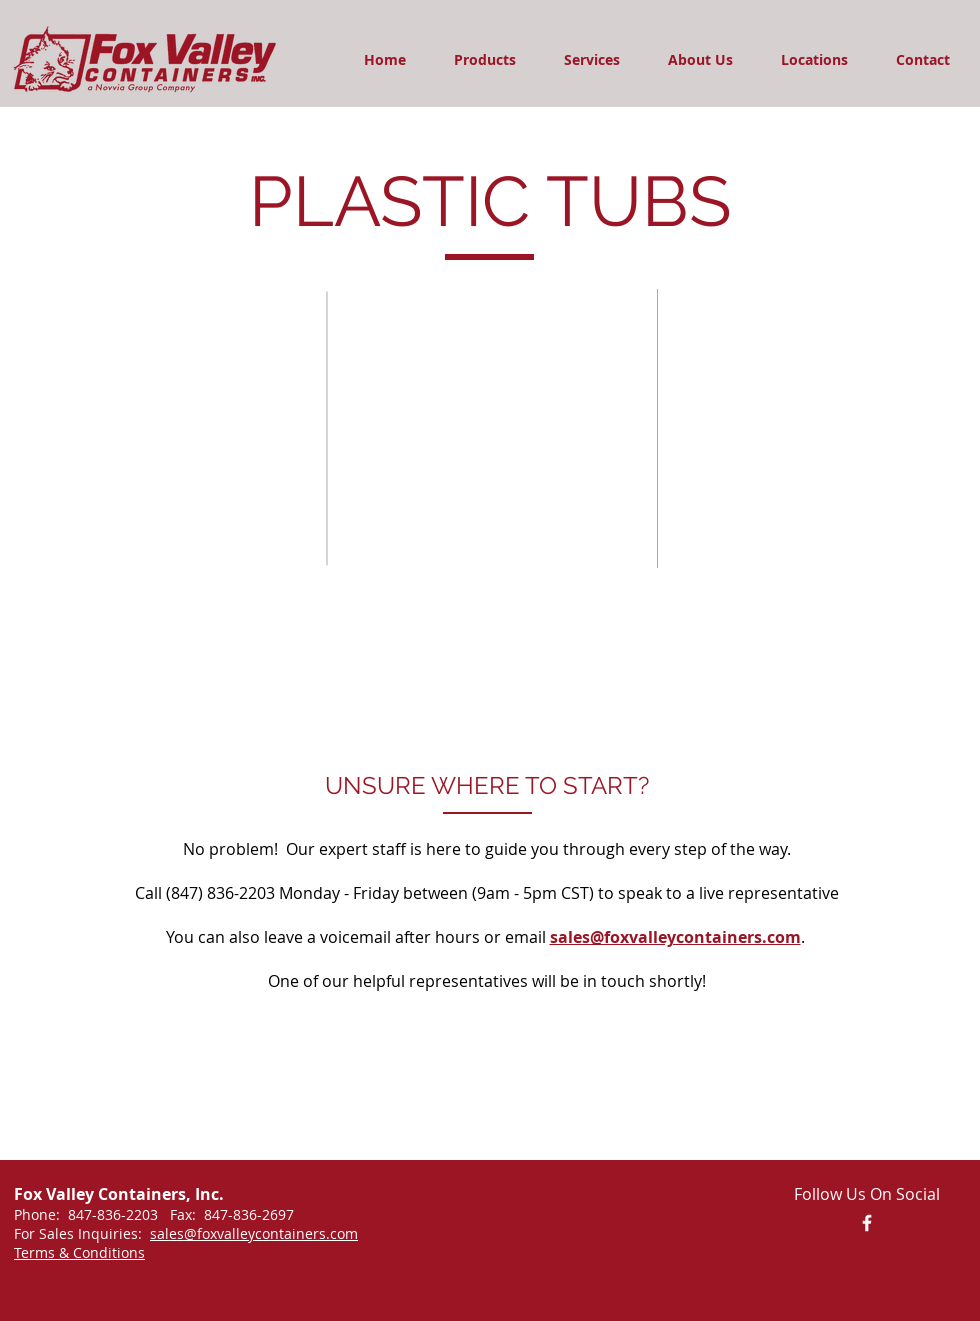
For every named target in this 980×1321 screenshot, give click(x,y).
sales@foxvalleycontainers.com (675, 937)
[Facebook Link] (867, 1223)
